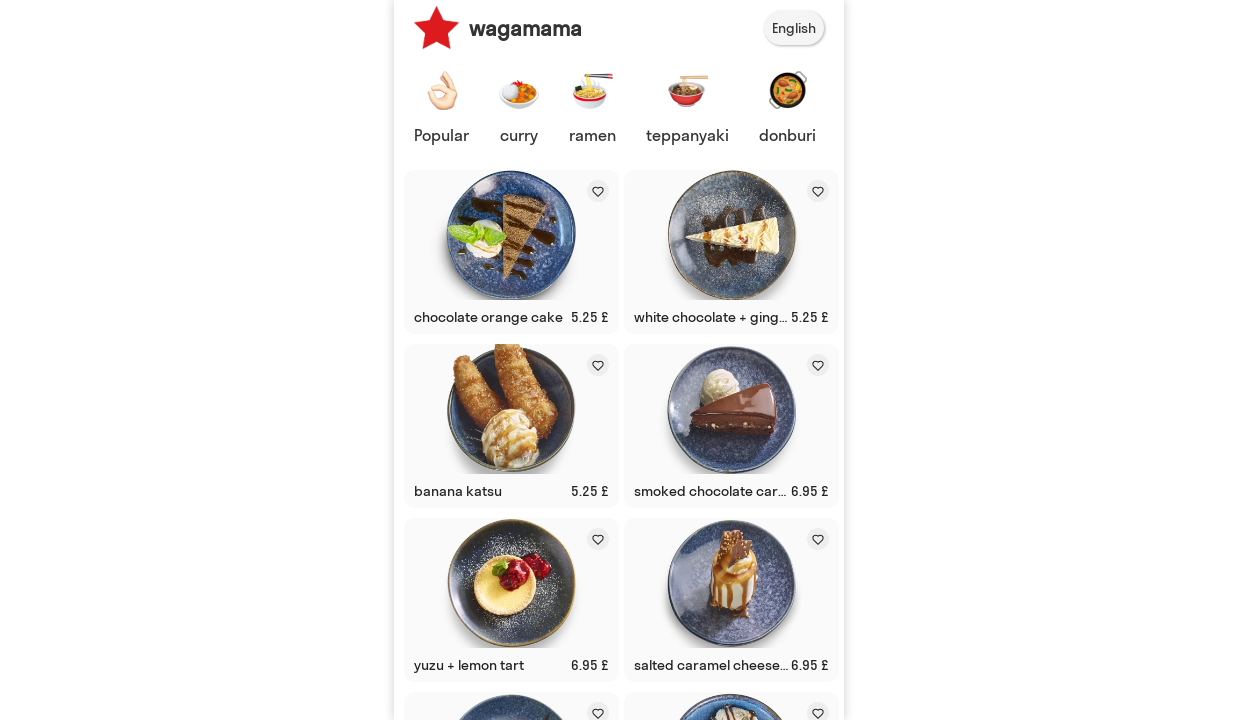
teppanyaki (687, 135)
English (794, 28)
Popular (441, 135)
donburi (787, 135)
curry (519, 135)
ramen (592, 135)
